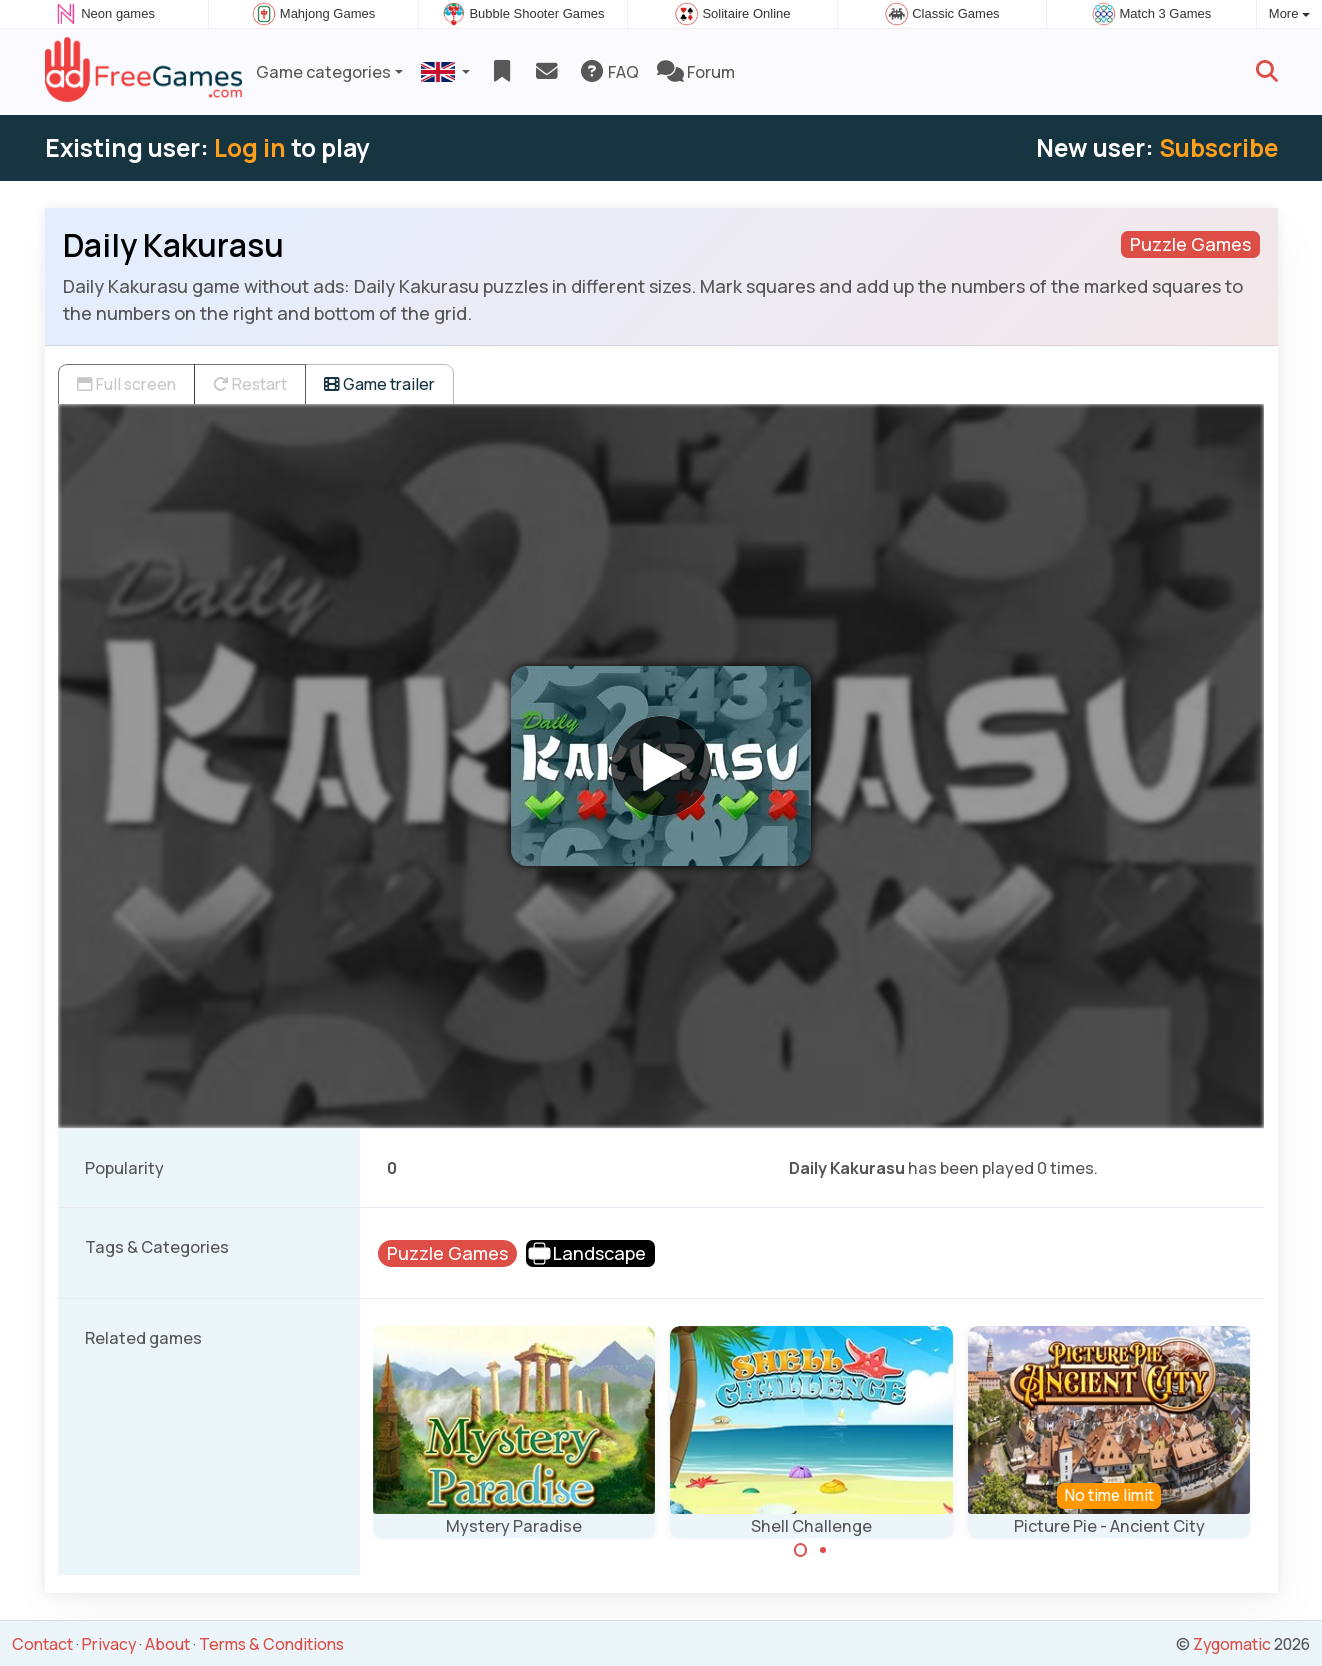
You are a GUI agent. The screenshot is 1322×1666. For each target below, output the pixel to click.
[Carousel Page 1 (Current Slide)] (801, 1550)
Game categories (323, 72)
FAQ (608, 72)
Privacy (109, 1644)
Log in (250, 147)
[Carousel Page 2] (823, 1550)
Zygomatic (1232, 1644)
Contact (42, 1644)
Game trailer (379, 384)
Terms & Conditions (271, 1644)
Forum (696, 72)
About (167, 1644)
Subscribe (1218, 147)
